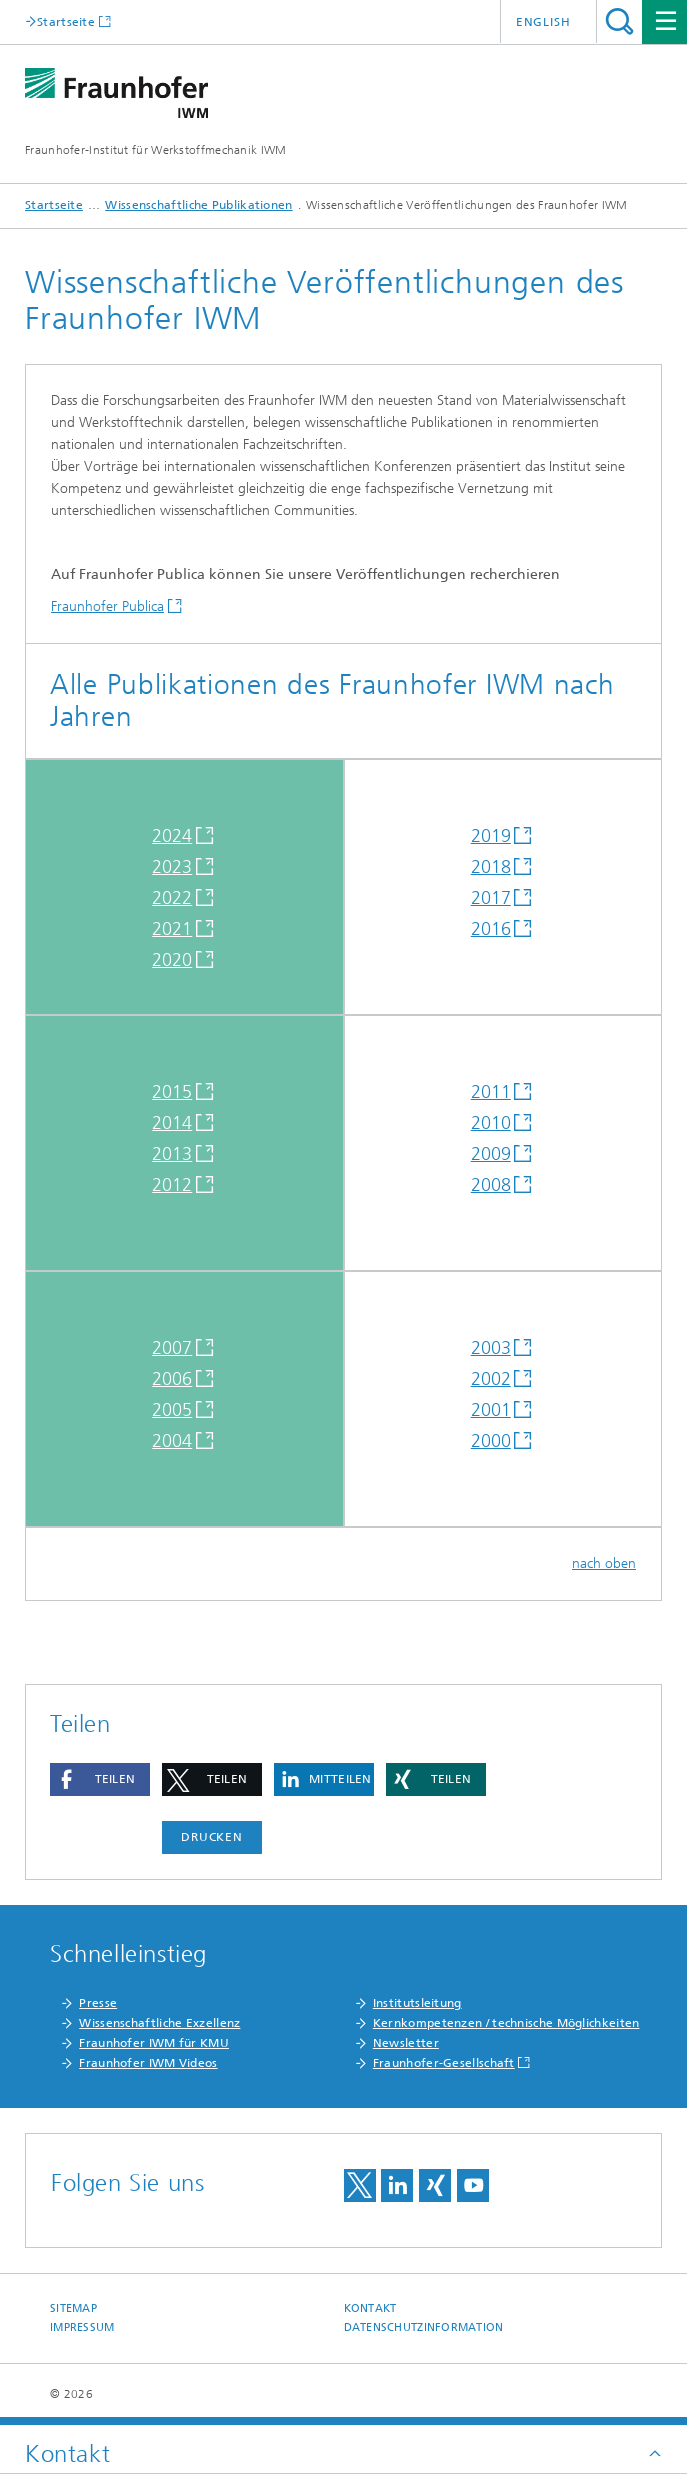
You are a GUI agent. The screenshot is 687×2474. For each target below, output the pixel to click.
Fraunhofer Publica (107, 606)
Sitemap (73, 2308)
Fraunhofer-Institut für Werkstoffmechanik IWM (156, 150)
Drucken (212, 1837)
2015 (172, 1092)
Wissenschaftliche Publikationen (198, 205)
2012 (172, 1185)
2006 (172, 1379)
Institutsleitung (417, 2003)
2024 (172, 836)
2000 (491, 1441)
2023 (172, 867)
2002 (491, 1379)
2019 (491, 836)
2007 (172, 1348)
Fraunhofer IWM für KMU (154, 2043)
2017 (491, 898)
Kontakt (370, 2308)
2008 (491, 1185)
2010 (491, 1123)
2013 (172, 1154)
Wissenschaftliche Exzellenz (159, 2023)
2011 (491, 1092)
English (543, 22)
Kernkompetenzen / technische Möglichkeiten (506, 2023)
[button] (100, 1779)
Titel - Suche (619, 21)
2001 (491, 1410)
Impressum (82, 2327)
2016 (491, 929)
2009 (491, 1154)
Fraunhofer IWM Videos (148, 2063)
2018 (491, 867)
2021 (172, 929)
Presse (98, 2003)
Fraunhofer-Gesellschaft (444, 2063)
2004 (172, 1441)
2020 (172, 960)
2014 (172, 1123)
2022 (172, 898)
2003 (491, 1348)
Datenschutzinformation (424, 2327)
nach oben (604, 1563)
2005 (172, 1410)
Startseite (66, 21)
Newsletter (406, 2043)
